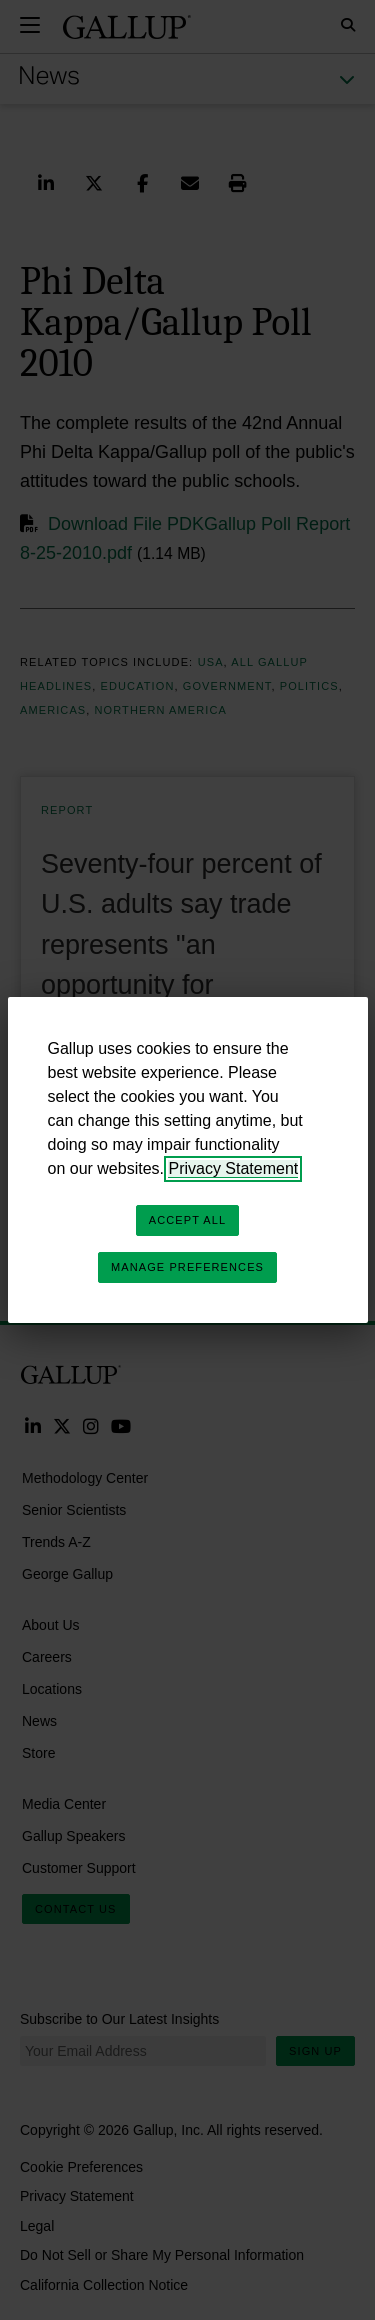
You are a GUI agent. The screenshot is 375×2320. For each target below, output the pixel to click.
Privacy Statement (233, 1168)
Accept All (187, 1220)
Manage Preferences (187, 1267)
